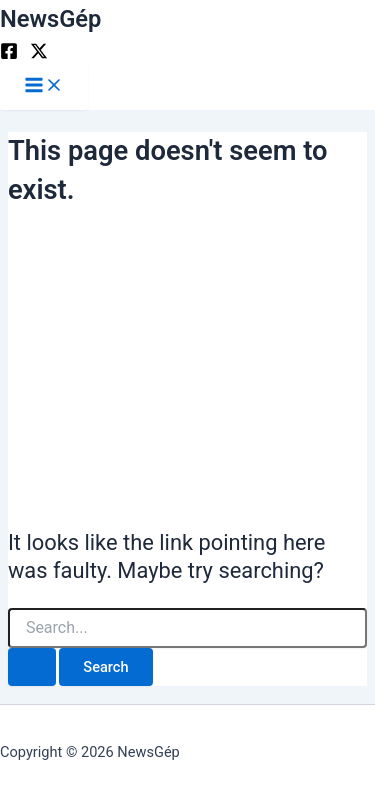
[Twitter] (39, 55)
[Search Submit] (32, 667)
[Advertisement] (187, 364)
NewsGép (50, 19)
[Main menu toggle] (44, 86)
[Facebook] (9, 55)
